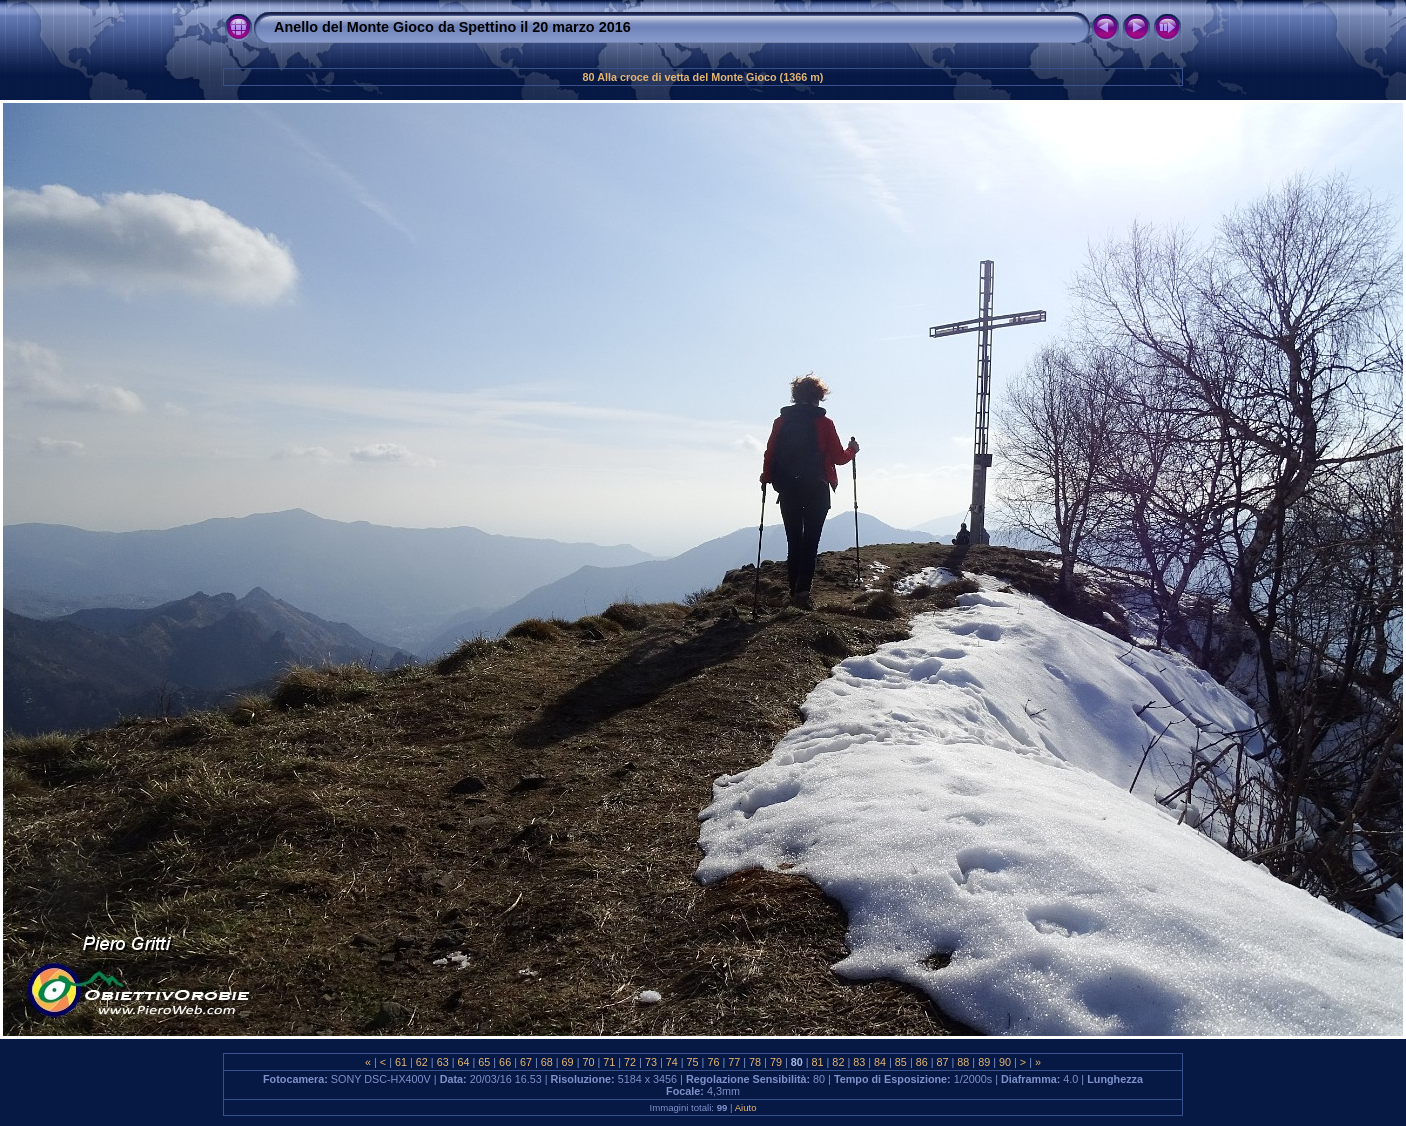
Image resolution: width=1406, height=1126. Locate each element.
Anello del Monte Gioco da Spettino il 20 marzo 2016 (452, 27)
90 (1005, 1062)
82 (838, 1062)
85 (901, 1062)
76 (713, 1062)
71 (609, 1062)
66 (505, 1062)
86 (922, 1062)
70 (588, 1062)
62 (422, 1062)
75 (693, 1062)
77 (734, 1062)
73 (651, 1062)
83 (859, 1062)
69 (568, 1062)
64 (463, 1062)
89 (984, 1062)
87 (943, 1062)
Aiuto (746, 1107)
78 (755, 1062)
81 (818, 1062)
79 (776, 1062)
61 (401, 1062)
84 (880, 1062)
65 (484, 1062)
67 (526, 1062)
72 (630, 1062)
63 (443, 1062)
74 (672, 1062)
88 (963, 1062)
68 (547, 1062)
